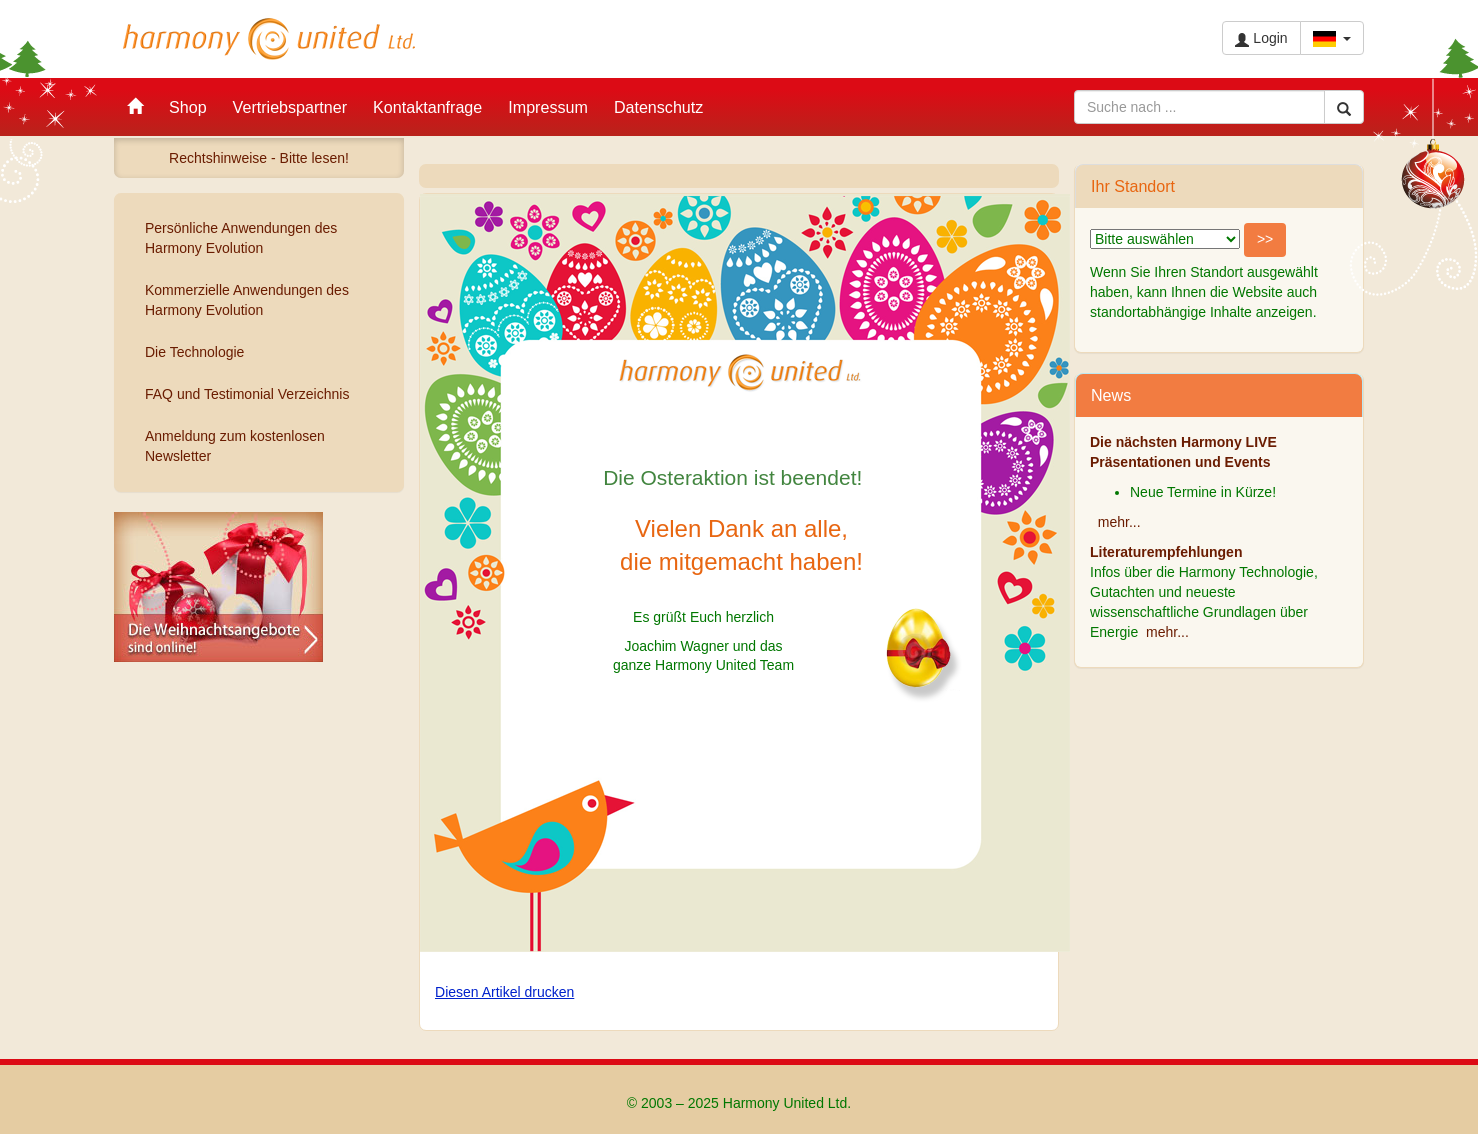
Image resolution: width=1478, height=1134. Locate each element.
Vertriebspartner (290, 107)
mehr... (1119, 522)
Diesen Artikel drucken (504, 992)
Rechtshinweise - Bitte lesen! (259, 158)
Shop (188, 107)
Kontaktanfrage (427, 107)
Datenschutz (658, 107)
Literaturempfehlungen (1166, 552)
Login (1261, 38)
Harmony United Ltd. (269, 39)
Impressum (548, 107)
